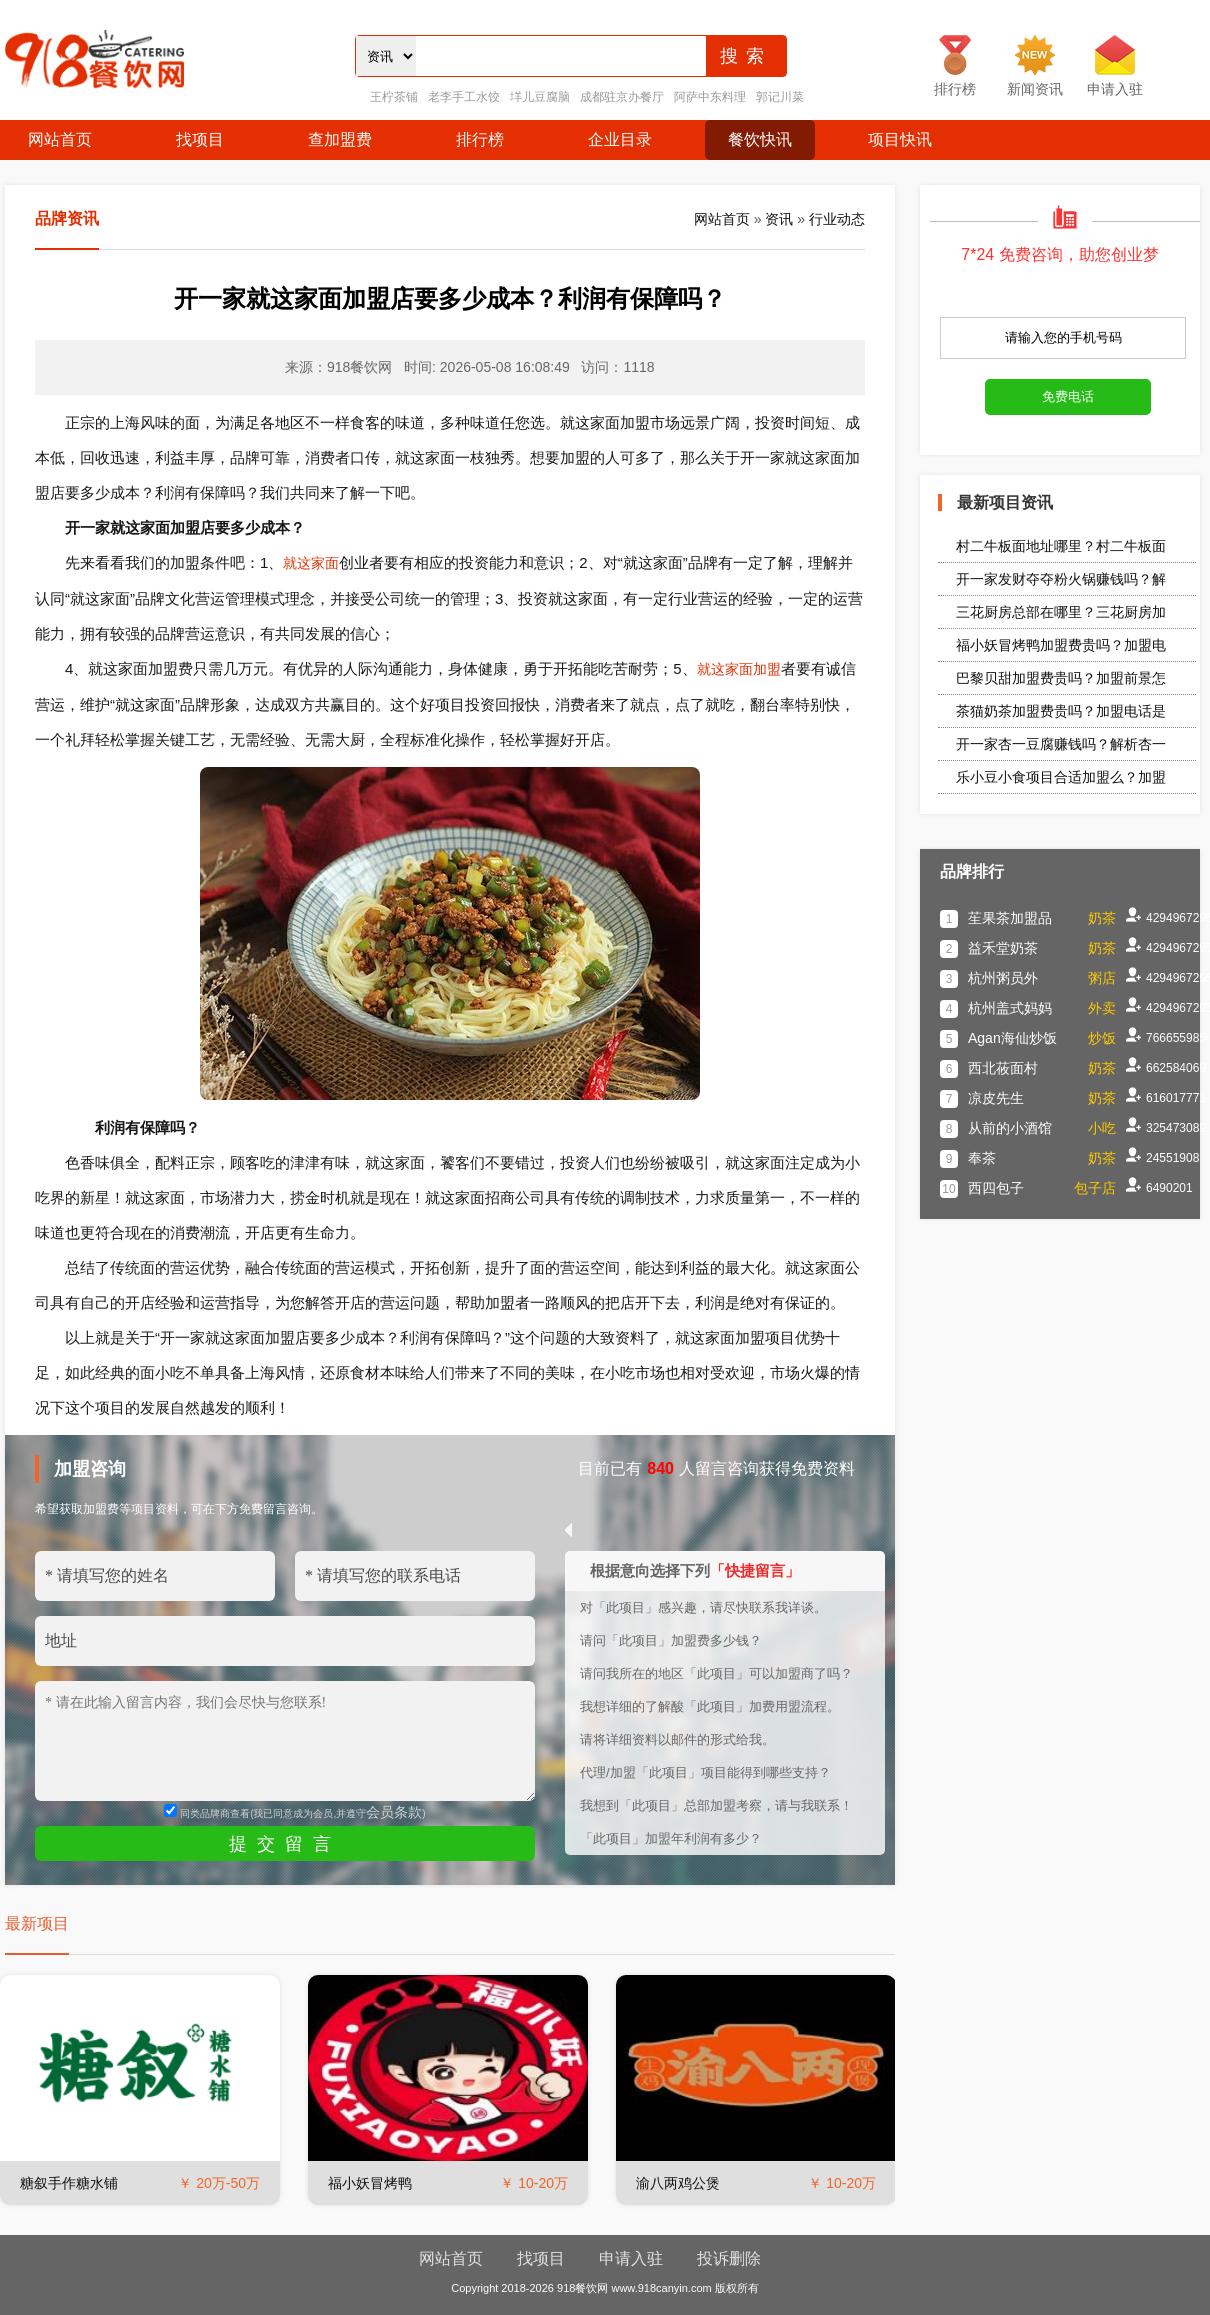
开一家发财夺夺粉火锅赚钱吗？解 (1061, 579)
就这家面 (311, 563)
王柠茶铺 (394, 97)
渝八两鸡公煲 (678, 2183)
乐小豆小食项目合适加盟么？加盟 (1061, 777)
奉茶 (982, 1158)
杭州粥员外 (1003, 978)
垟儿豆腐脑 (540, 97)
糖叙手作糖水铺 (69, 2183)
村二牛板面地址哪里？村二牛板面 (1061, 546)
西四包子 (996, 1188)
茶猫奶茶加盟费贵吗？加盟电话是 (1061, 711)
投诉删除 (729, 2258)
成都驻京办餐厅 (622, 97)
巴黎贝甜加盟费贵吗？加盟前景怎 (1061, 678)
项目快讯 (900, 139)
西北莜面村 (1003, 1068)
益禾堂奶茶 (1003, 948)
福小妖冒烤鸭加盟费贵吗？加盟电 (1061, 645)
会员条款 (394, 1812)
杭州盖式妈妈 (1010, 1008)
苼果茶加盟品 (1010, 918)
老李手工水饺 (464, 97)
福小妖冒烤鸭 (370, 2183)
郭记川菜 (780, 97)
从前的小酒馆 (1010, 1128)
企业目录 (620, 139)
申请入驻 (631, 2258)
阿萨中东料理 (710, 97)
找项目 (200, 139)
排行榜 (480, 139)
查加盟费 (340, 139)
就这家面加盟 (739, 669)
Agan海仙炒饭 (1012, 1038)
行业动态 (837, 219)
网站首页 (60, 139)
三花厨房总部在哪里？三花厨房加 (1061, 612)
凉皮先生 (996, 1098)
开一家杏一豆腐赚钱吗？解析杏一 (1061, 744)
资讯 (779, 219)
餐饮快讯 (760, 139)
